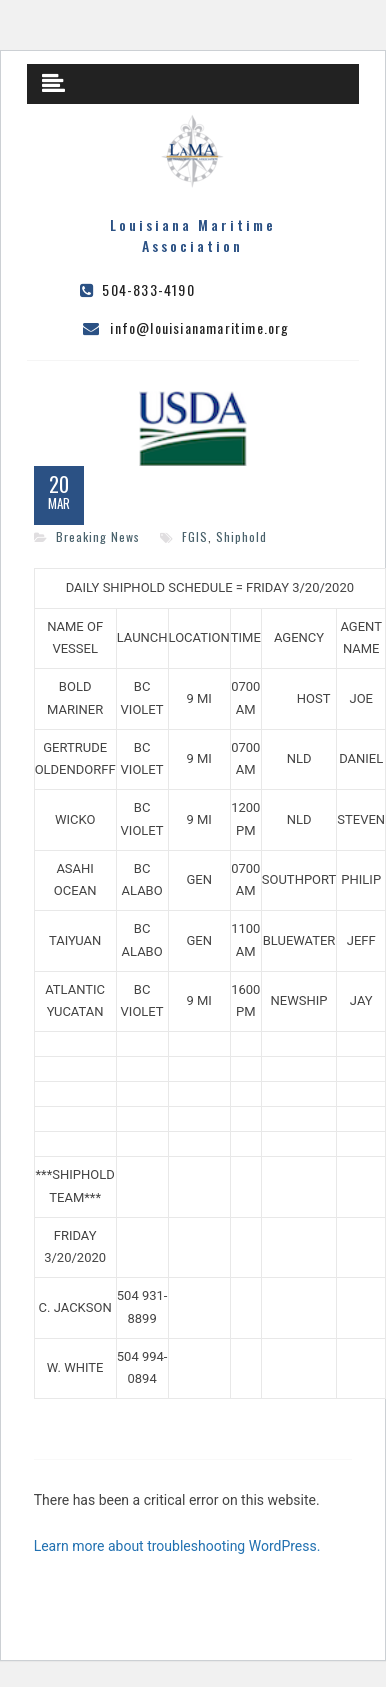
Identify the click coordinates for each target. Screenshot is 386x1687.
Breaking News (98, 536)
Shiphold (241, 536)
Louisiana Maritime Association (193, 235)
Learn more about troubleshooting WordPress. (177, 1546)
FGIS (195, 536)
